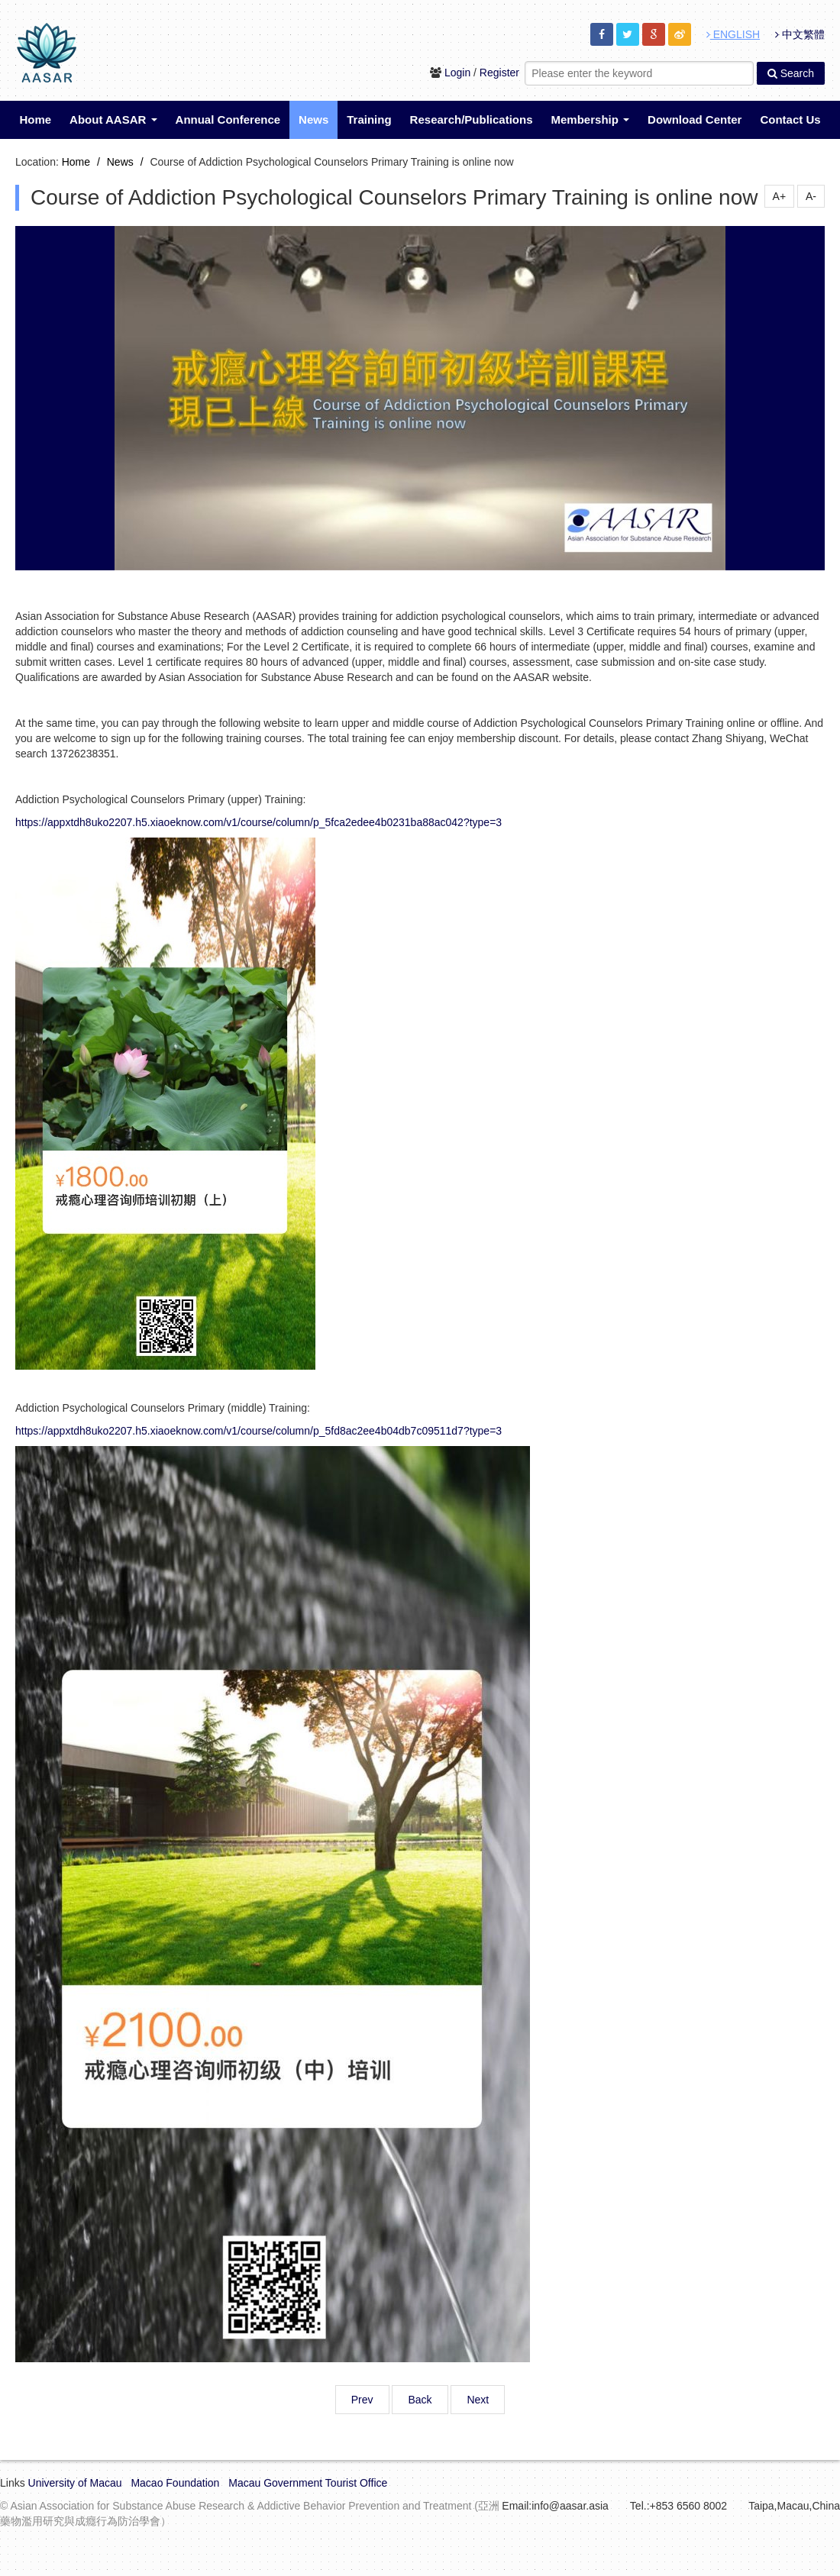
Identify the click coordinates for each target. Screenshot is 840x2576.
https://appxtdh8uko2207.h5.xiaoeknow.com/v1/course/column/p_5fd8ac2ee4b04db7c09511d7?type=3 (258, 1431)
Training (369, 119)
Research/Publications (471, 119)
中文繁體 (800, 34)
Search (790, 73)
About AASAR (113, 119)
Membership (590, 119)
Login (457, 72)
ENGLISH (733, 34)
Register (499, 72)
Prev (362, 2400)
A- (811, 196)
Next (478, 2400)
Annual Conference (228, 119)
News (313, 119)
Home (35, 119)
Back (419, 2400)
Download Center (694, 119)
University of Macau (75, 2483)
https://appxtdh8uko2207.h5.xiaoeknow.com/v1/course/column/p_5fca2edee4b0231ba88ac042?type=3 (258, 822)
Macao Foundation (175, 2483)
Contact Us (790, 119)
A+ (780, 196)
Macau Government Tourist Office (307, 2483)
